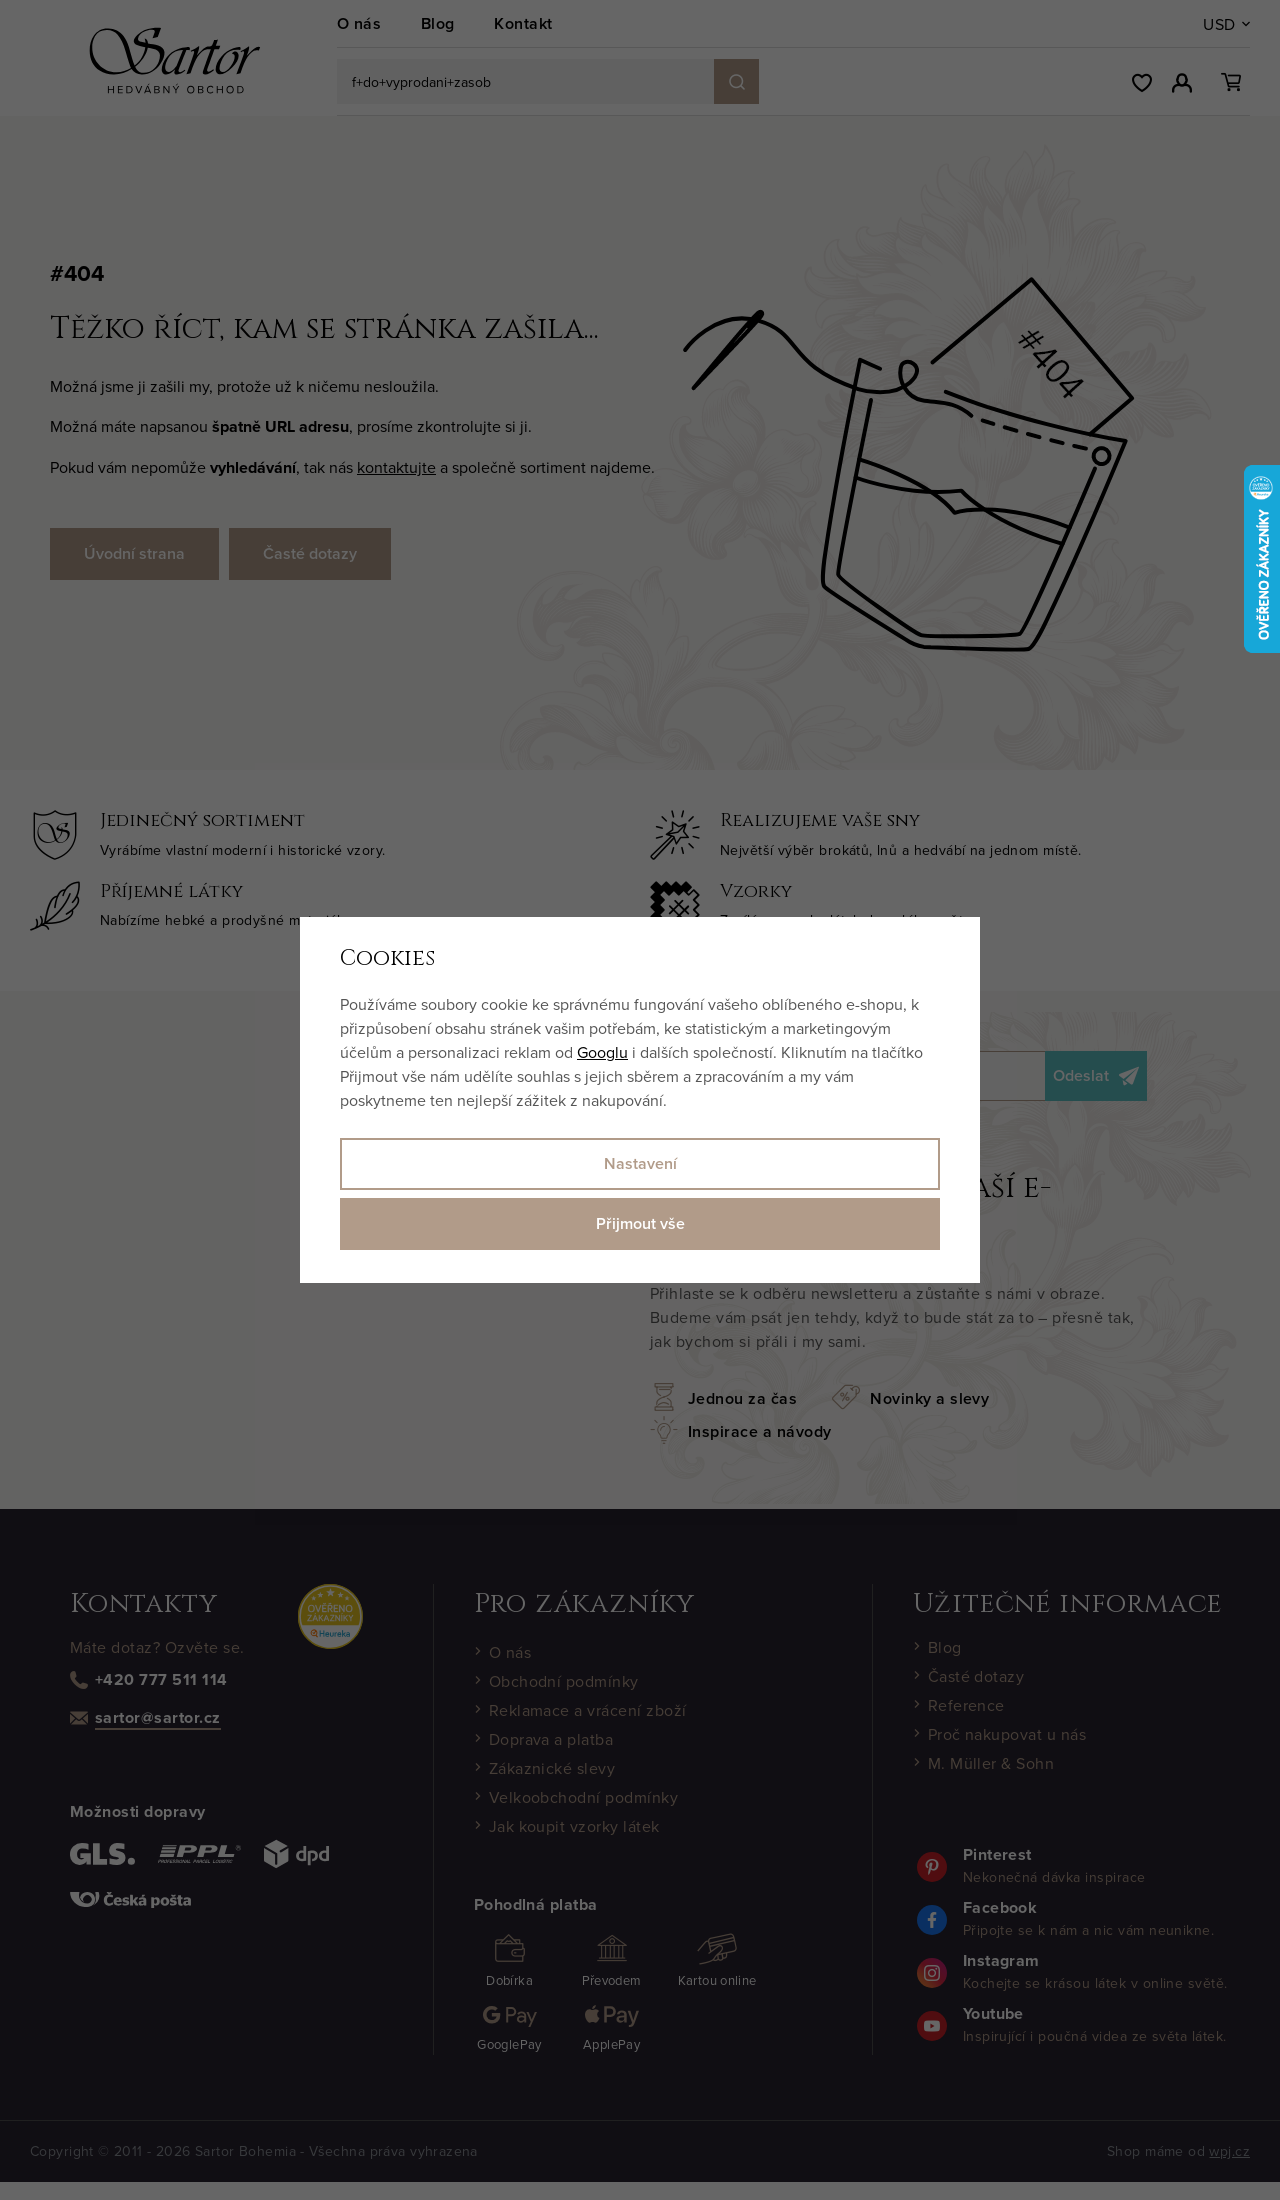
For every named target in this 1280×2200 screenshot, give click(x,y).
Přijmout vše (640, 1223)
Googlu (602, 1052)
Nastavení (640, 1163)
